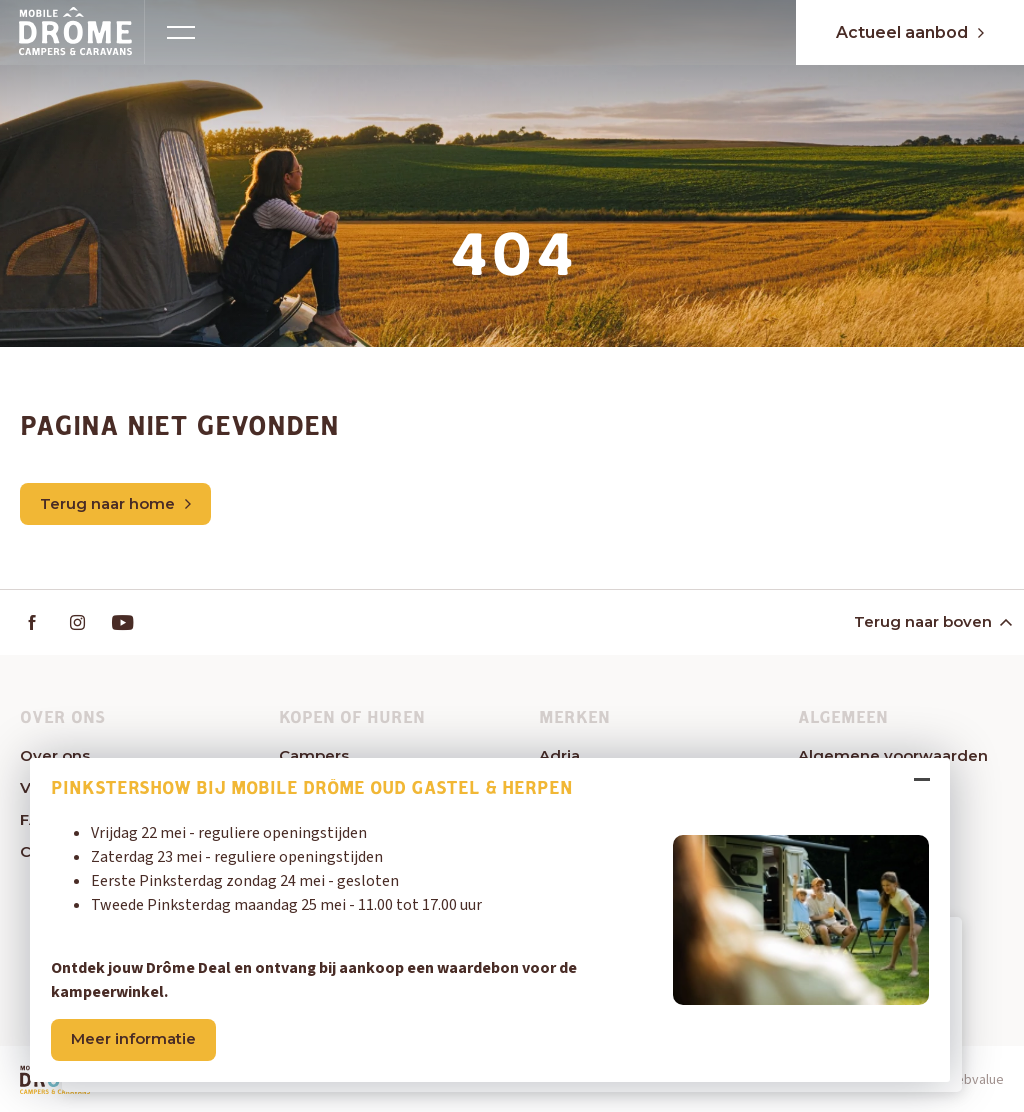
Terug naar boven (931, 621)
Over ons (55, 755)
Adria (559, 755)
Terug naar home (115, 503)
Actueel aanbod (910, 32)
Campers (314, 755)
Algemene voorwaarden (893, 755)
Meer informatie (133, 1038)
